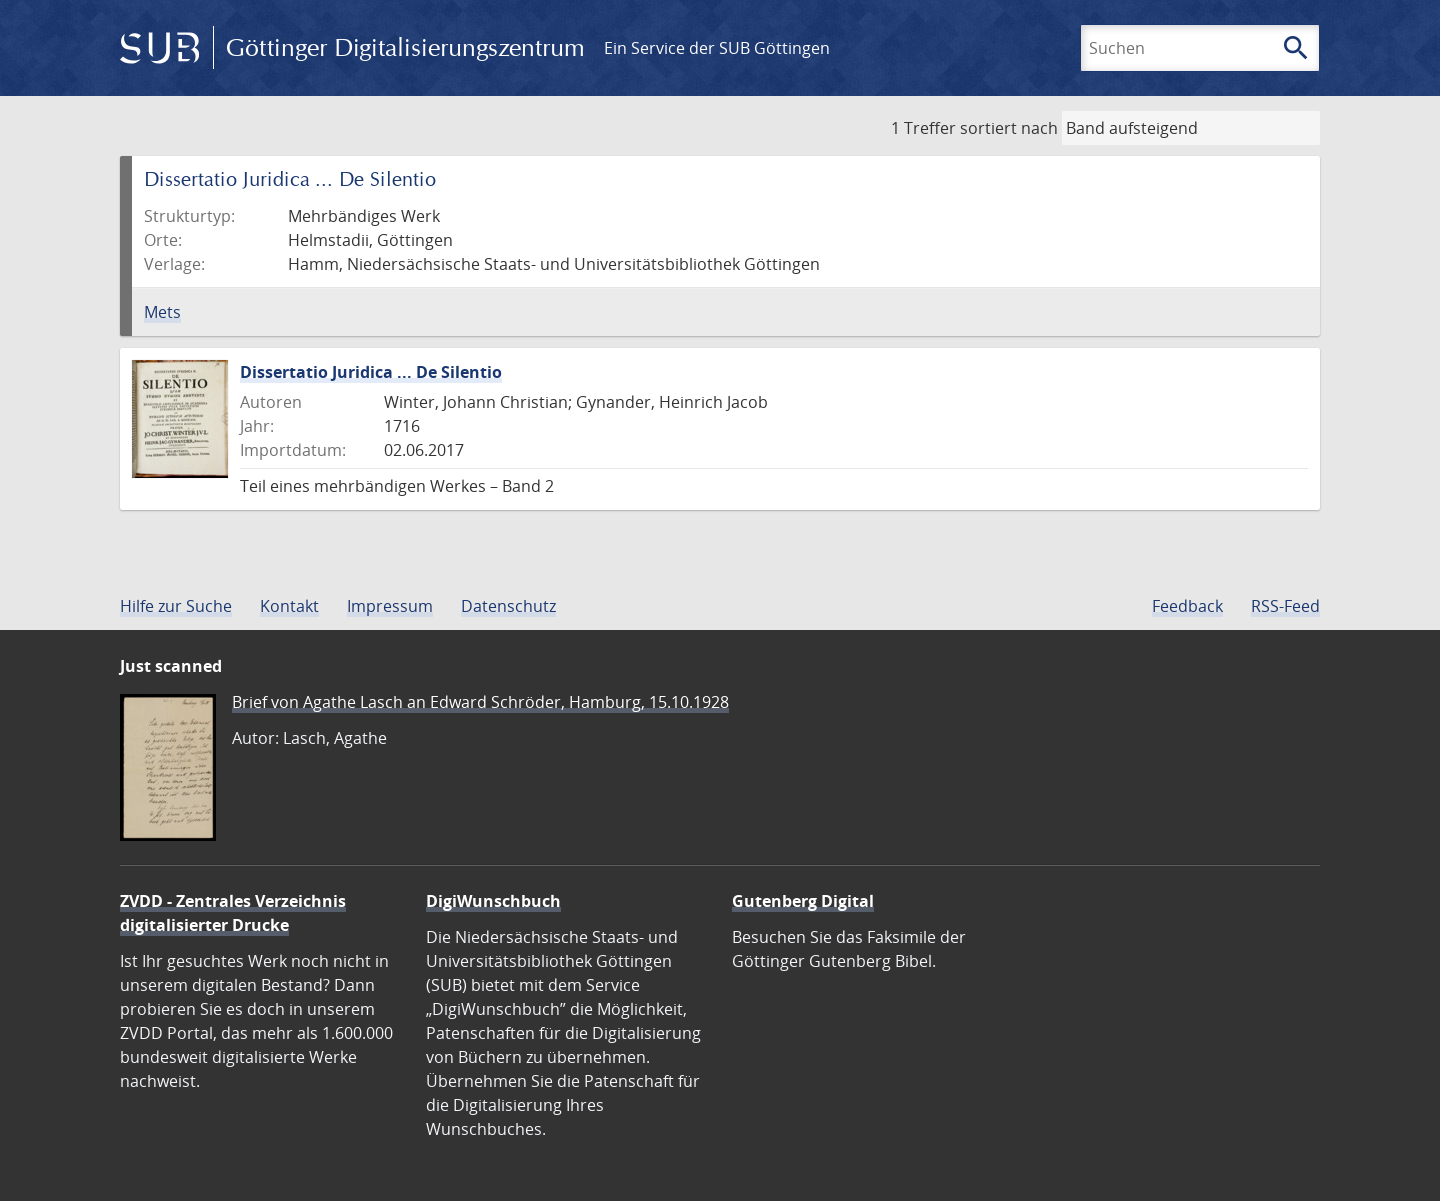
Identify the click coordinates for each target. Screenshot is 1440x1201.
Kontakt (289, 606)
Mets (162, 312)
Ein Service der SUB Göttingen (717, 48)
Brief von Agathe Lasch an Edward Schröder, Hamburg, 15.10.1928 (480, 702)
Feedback (1187, 606)
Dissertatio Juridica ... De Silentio (371, 372)
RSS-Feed (1285, 606)
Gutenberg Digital (803, 901)
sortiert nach (1009, 128)
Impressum (390, 606)
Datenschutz (508, 606)
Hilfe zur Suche (176, 606)
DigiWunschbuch (493, 901)
